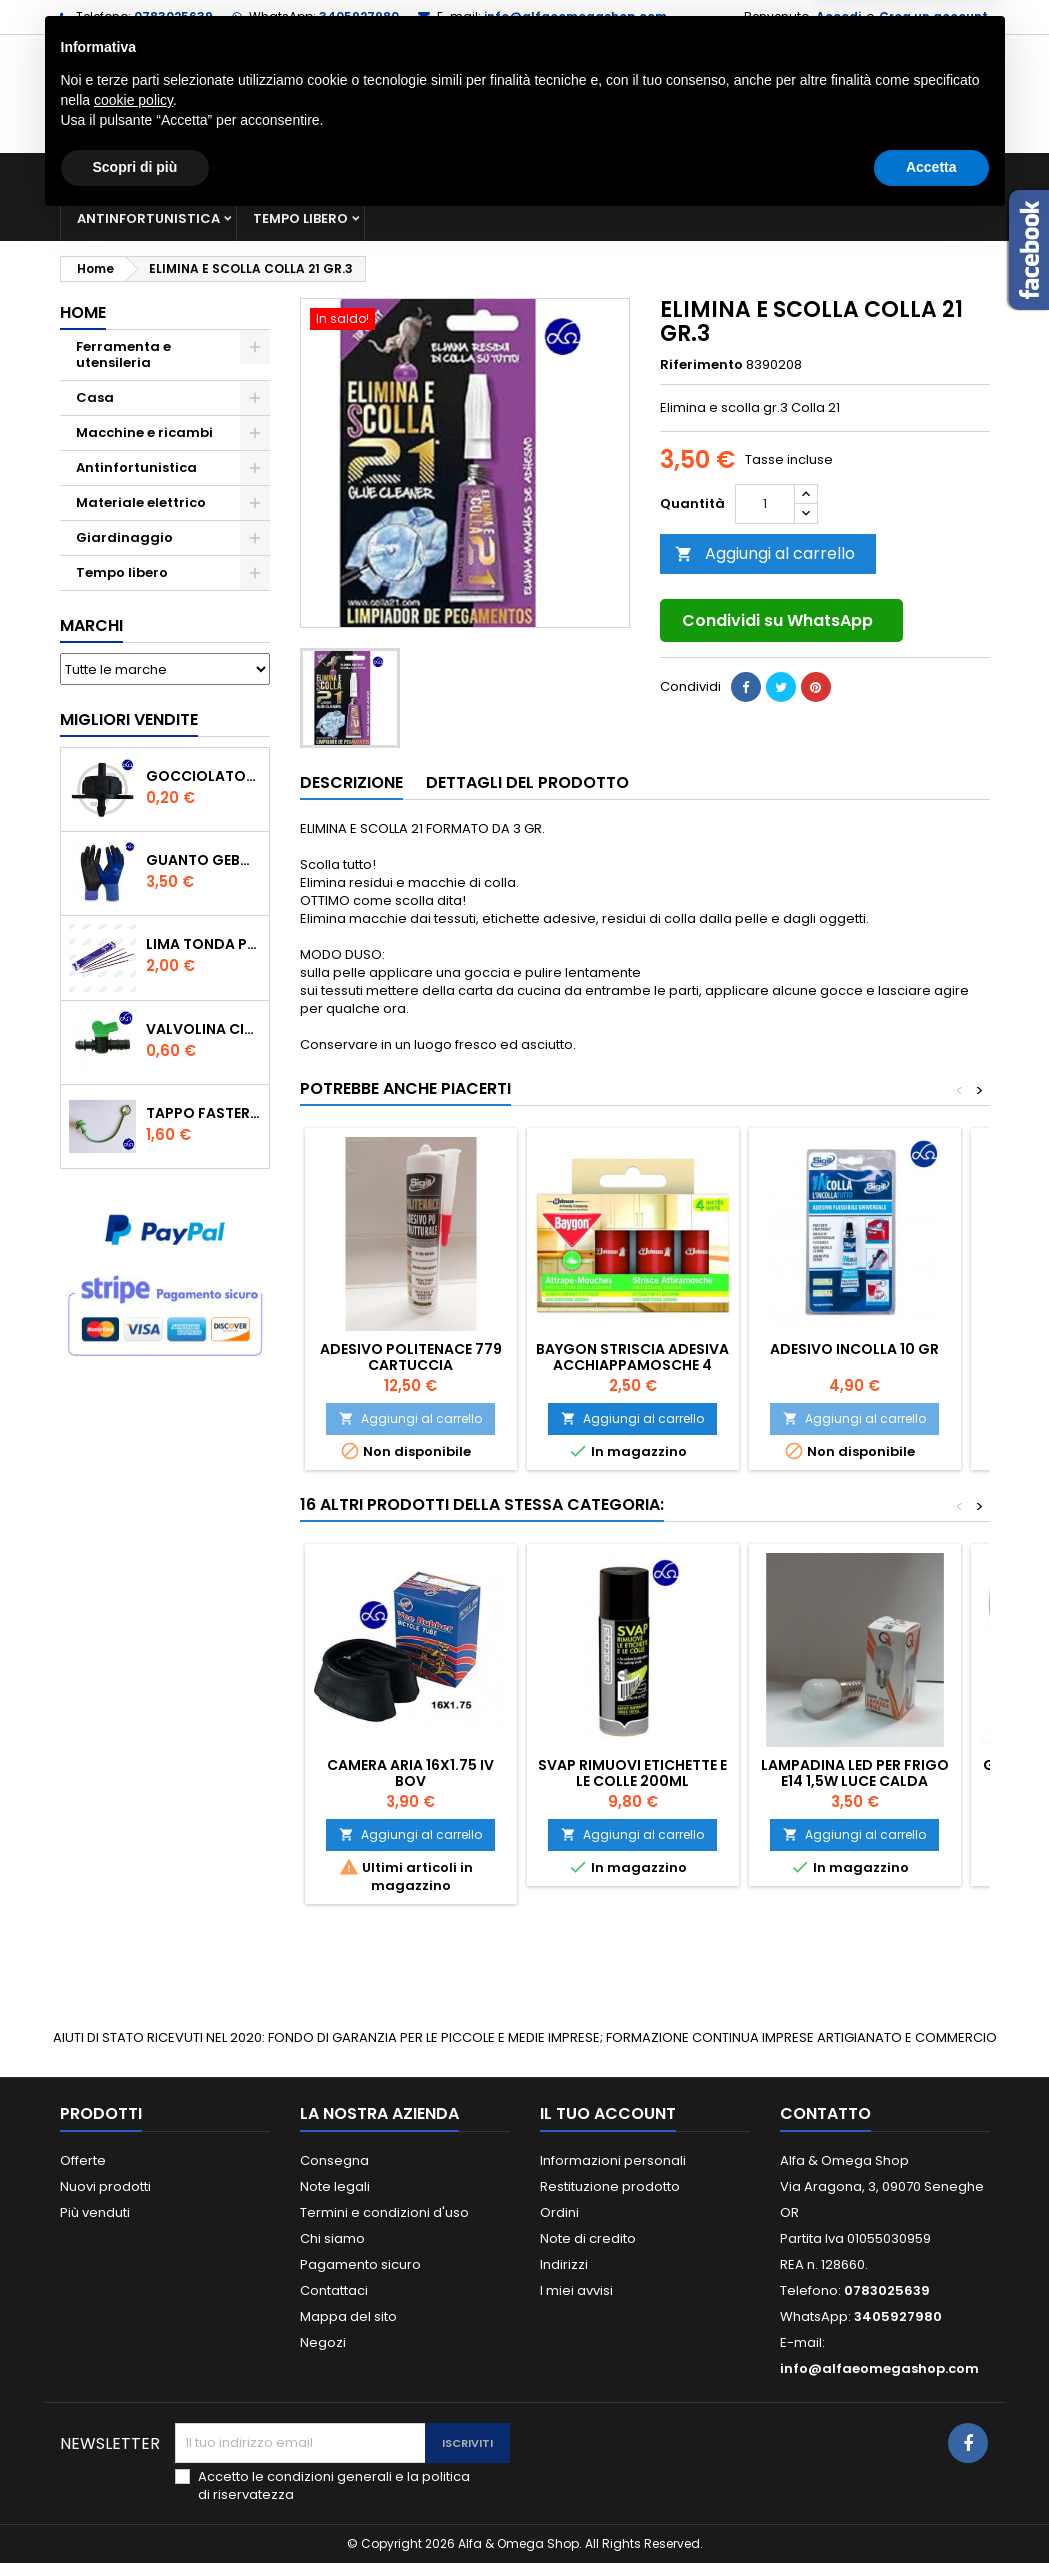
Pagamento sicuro (360, 2264)
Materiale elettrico (598, 174)
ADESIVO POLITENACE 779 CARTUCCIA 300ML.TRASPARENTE (411, 1365)
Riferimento (701, 365)
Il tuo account (608, 2113)
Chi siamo (332, 2238)
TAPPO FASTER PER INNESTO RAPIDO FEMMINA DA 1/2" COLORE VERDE (203, 1113)
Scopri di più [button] (135, 2508)
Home (83, 312)
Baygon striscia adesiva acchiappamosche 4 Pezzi (632, 1365)
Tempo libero (300, 218)
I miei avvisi (576, 2290)
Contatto (825, 2113)
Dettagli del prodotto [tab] (527, 782)
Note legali (335, 2186)
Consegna (334, 2160)
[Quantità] (765, 504)
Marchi (91, 625)
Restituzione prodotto (610, 2186)
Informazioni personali (613, 2160)
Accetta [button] (931, 2508)
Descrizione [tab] (351, 782)
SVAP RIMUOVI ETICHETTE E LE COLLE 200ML (632, 1773)
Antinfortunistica (148, 218)
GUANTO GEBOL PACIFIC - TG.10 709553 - (203, 860)
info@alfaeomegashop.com (575, 16)
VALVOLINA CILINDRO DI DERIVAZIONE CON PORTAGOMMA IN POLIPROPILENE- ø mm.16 (203, 1029)
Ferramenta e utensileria (222, 174)
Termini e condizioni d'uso (384, 2212)
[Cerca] (525, 94)
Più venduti (95, 2212)
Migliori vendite (129, 719)
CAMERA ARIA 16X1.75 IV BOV (410, 1773)
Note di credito (588, 2238)
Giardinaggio (827, 174)
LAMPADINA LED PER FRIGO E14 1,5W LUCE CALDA (855, 1773)
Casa (724, 174)
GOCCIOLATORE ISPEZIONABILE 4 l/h (203, 776)
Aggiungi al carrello (765, 553)
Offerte (83, 2160)
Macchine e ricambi (419, 174)
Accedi (838, 16)
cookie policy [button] (133, 2441)
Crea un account (933, 16)
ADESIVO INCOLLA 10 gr (854, 1349)
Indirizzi (564, 2264)
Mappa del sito (348, 2316)
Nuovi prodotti (105, 2186)
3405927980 (359, 16)
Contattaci (334, 2290)
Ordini (559, 2212)
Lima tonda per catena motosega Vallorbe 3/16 (203, 944)
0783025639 (173, 16)
